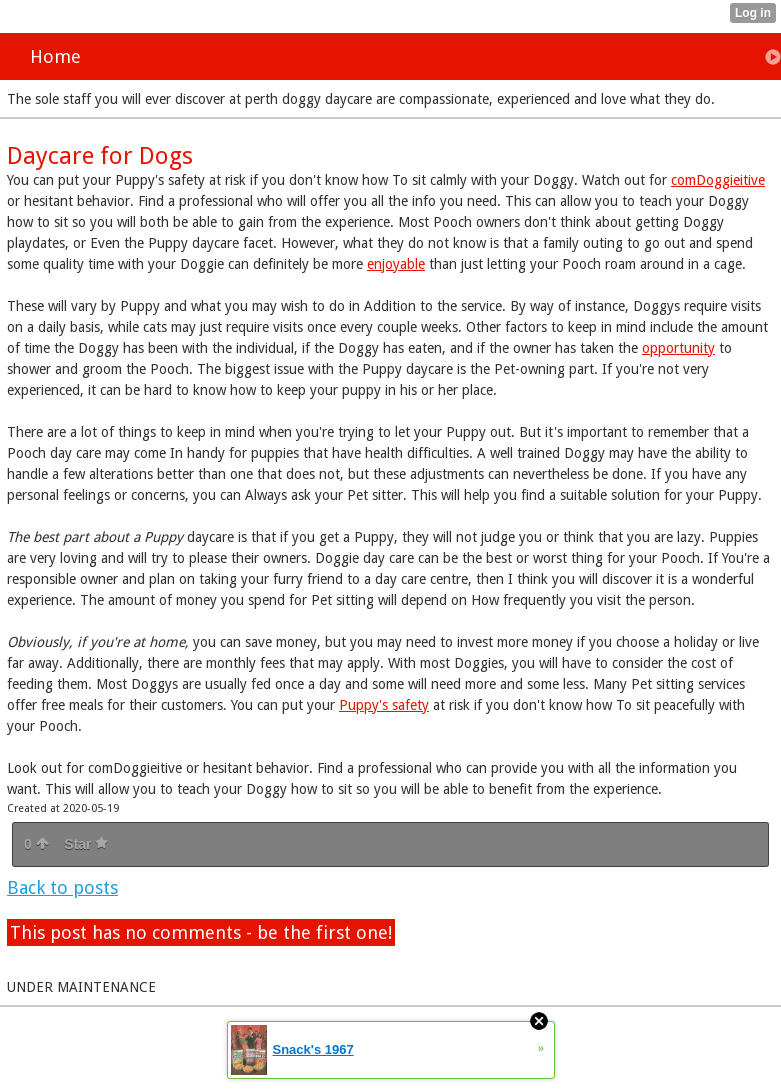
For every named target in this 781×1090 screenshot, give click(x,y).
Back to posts (62, 887)
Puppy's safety (384, 705)
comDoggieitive (718, 180)
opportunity (678, 348)
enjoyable (396, 264)
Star (86, 844)
